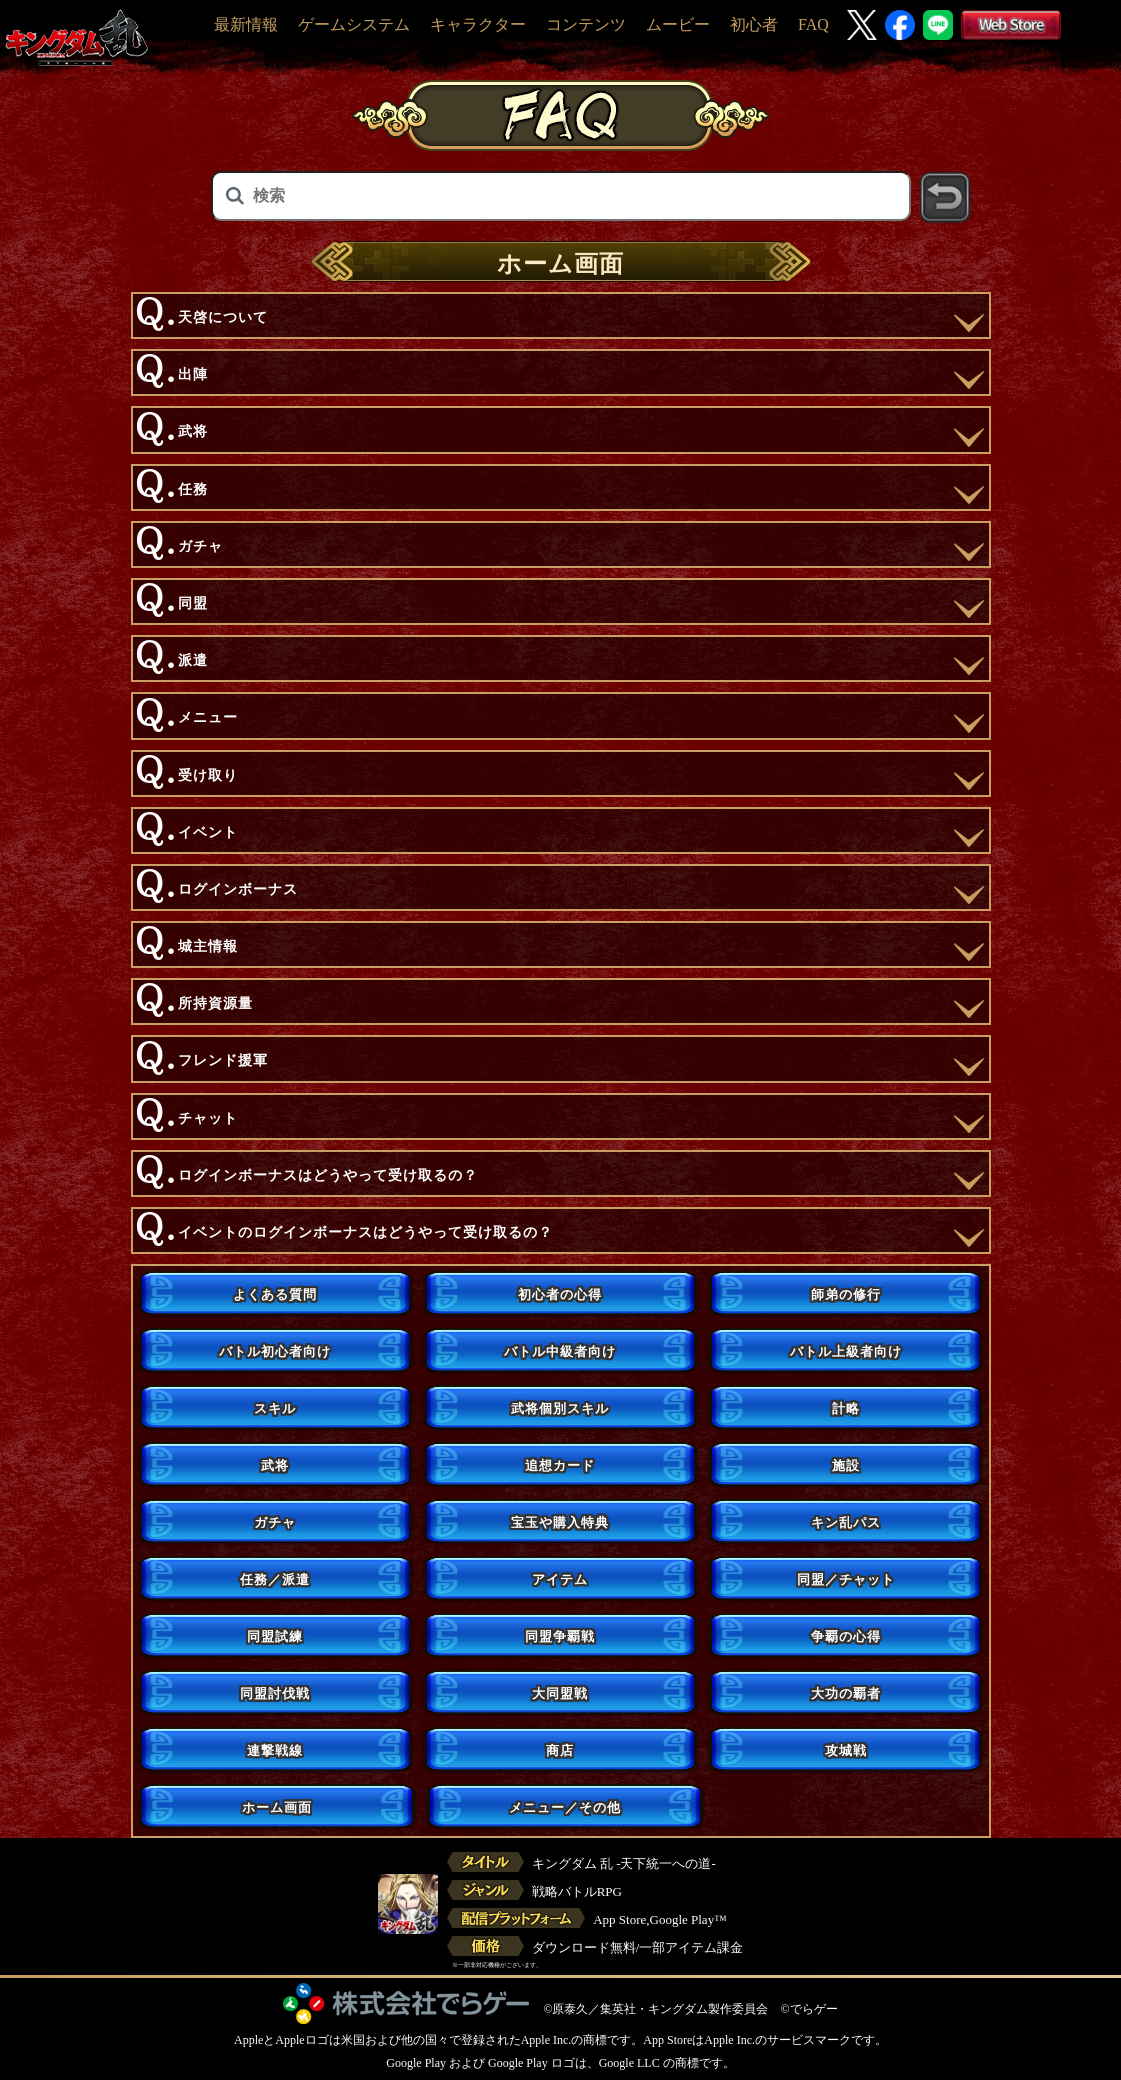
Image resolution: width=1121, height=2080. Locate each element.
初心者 (754, 24)
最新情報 (246, 24)
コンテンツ (586, 24)
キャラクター (478, 24)
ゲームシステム (354, 24)
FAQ (813, 24)
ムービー (678, 24)
